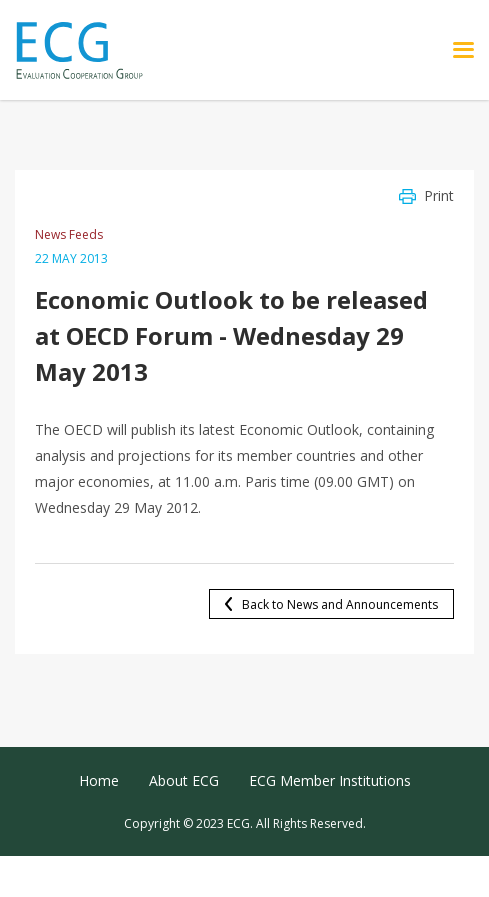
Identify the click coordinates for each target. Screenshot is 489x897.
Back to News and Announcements (340, 604)
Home (99, 780)
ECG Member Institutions (330, 780)
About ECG (184, 780)
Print (439, 195)
